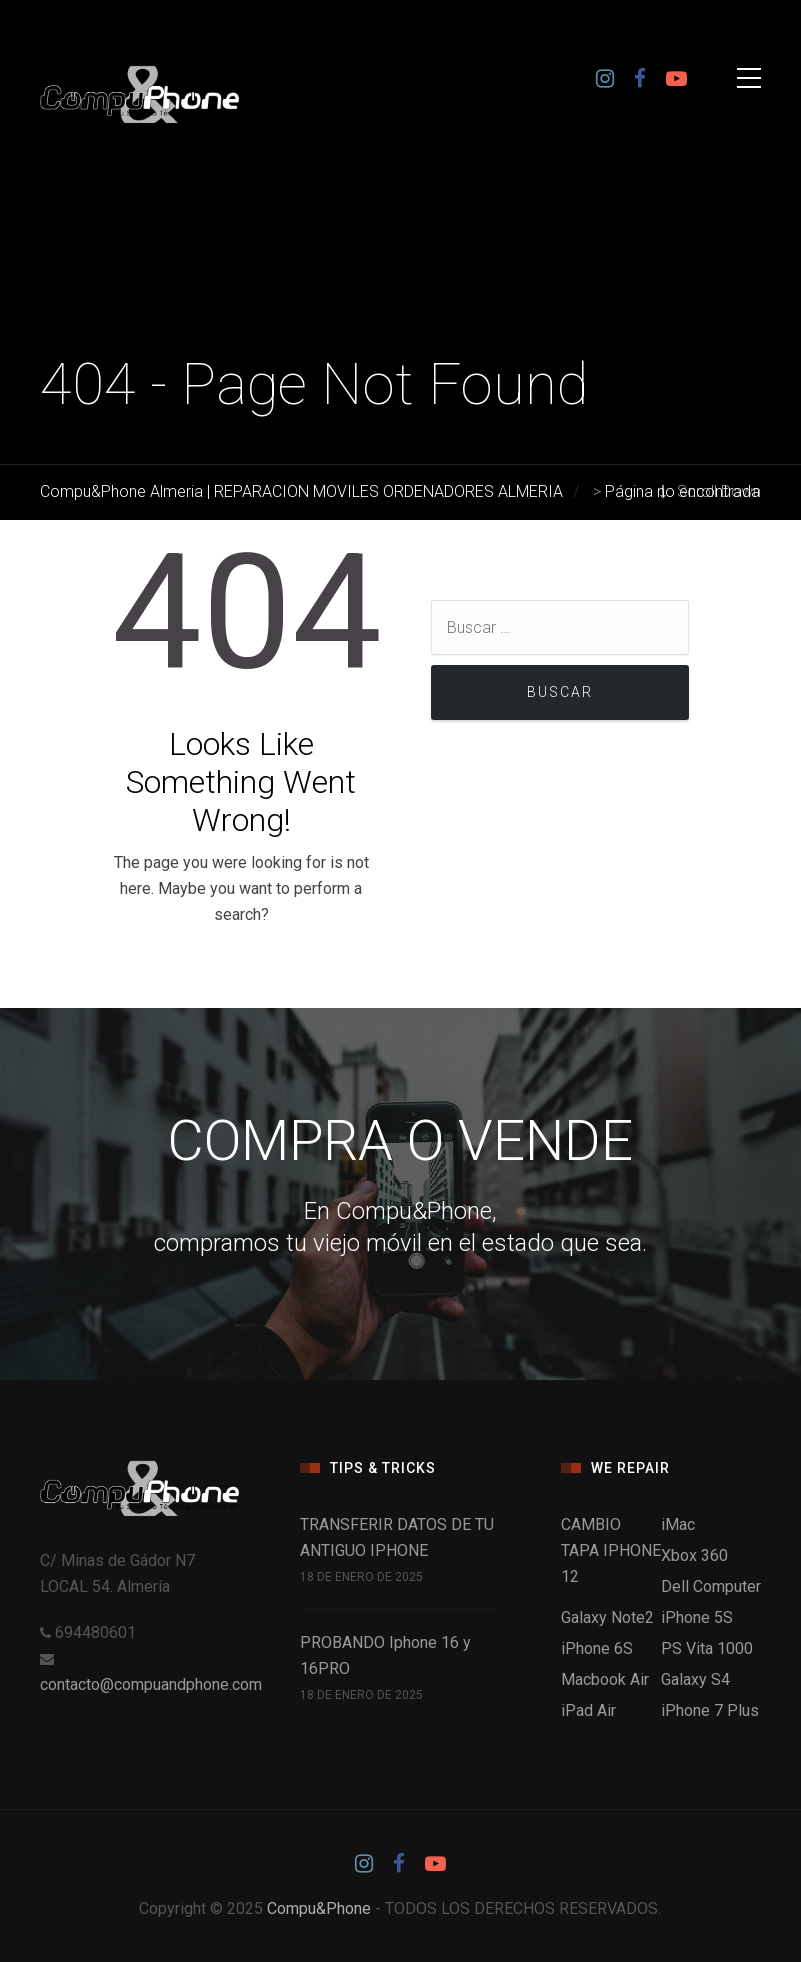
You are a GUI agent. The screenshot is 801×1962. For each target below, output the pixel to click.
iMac (678, 1524)
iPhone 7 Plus (710, 1710)
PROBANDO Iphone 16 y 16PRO (385, 1655)
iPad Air (588, 1710)
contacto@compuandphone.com (151, 1684)
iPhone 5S (697, 1617)
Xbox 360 (694, 1555)
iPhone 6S (597, 1648)
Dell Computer (711, 1586)
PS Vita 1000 (707, 1648)
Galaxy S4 (695, 1679)
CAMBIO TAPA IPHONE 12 (611, 1550)
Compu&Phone (319, 1908)
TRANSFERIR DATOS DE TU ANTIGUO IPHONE (397, 1537)
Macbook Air (605, 1679)
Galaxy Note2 (607, 1617)
